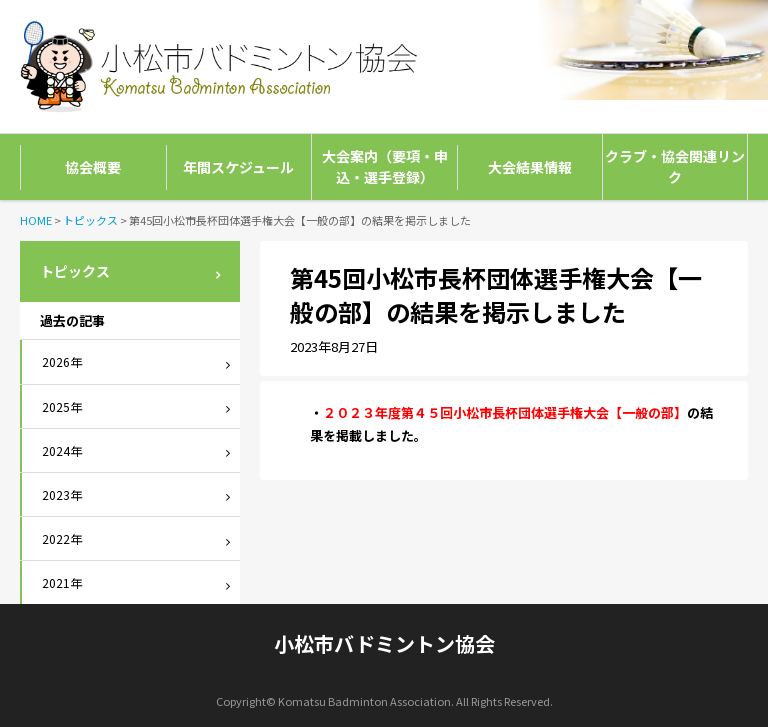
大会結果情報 (530, 167)
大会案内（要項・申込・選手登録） (385, 166)
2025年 (62, 406)
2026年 (62, 361)
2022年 (62, 538)
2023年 (62, 494)
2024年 (62, 450)
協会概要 (93, 167)
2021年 (62, 582)
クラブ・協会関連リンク (675, 166)
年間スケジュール (238, 167)
